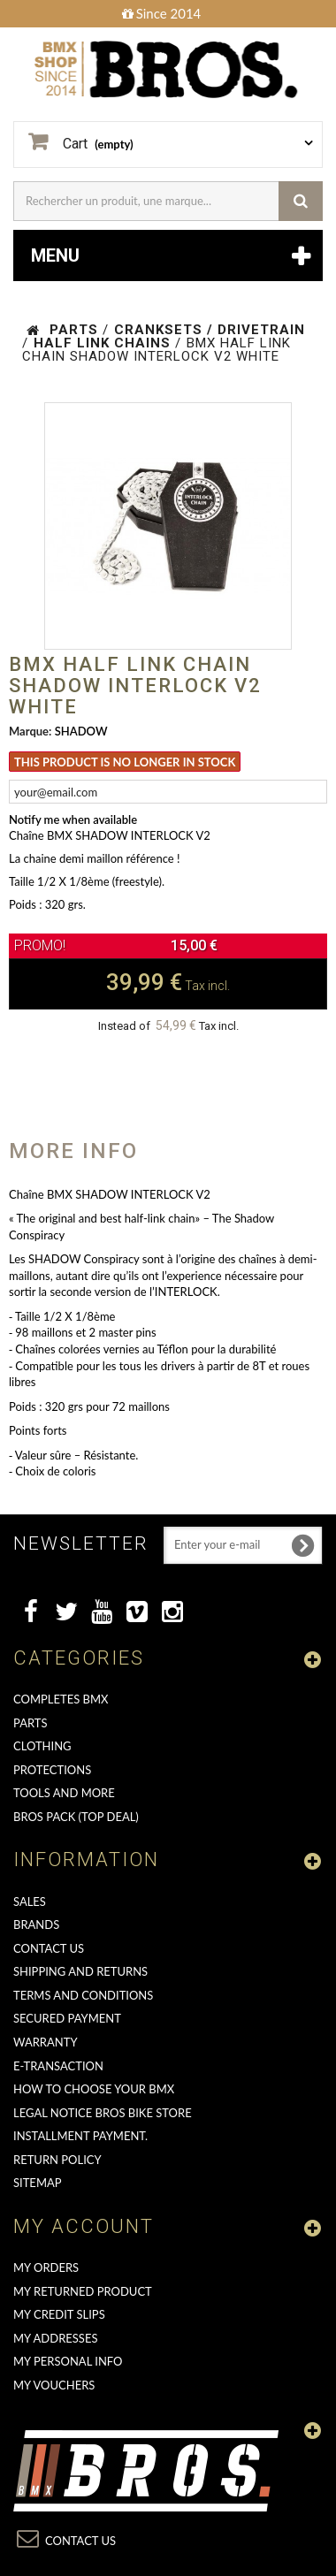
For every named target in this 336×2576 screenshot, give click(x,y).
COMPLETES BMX (60, 1699)
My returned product (82, 2291)
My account (83, 2226)
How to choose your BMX (93, 2089)
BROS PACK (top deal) (76, 1817)
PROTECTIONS (52, 1770)
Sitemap (37, 2183)
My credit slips (59, 2314)
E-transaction (58, 2066)
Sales (29, 1901)
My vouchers (54, 2385)
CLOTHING (42, 1746)
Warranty (45, 2042)
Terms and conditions (83, 1995)
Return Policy (57, 2160)
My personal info (68, 2361)
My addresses (55, 2338)
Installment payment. (80, 2136)
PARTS (30, 1723)
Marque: (30, 731)
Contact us (48, 1948)
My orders (46, 2267)
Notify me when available (73, 819)
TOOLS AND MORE (64, 1793)
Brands (36, 1924)
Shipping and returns (80, 1971)
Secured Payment (67, 2018)
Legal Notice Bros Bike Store (102, 2113)
